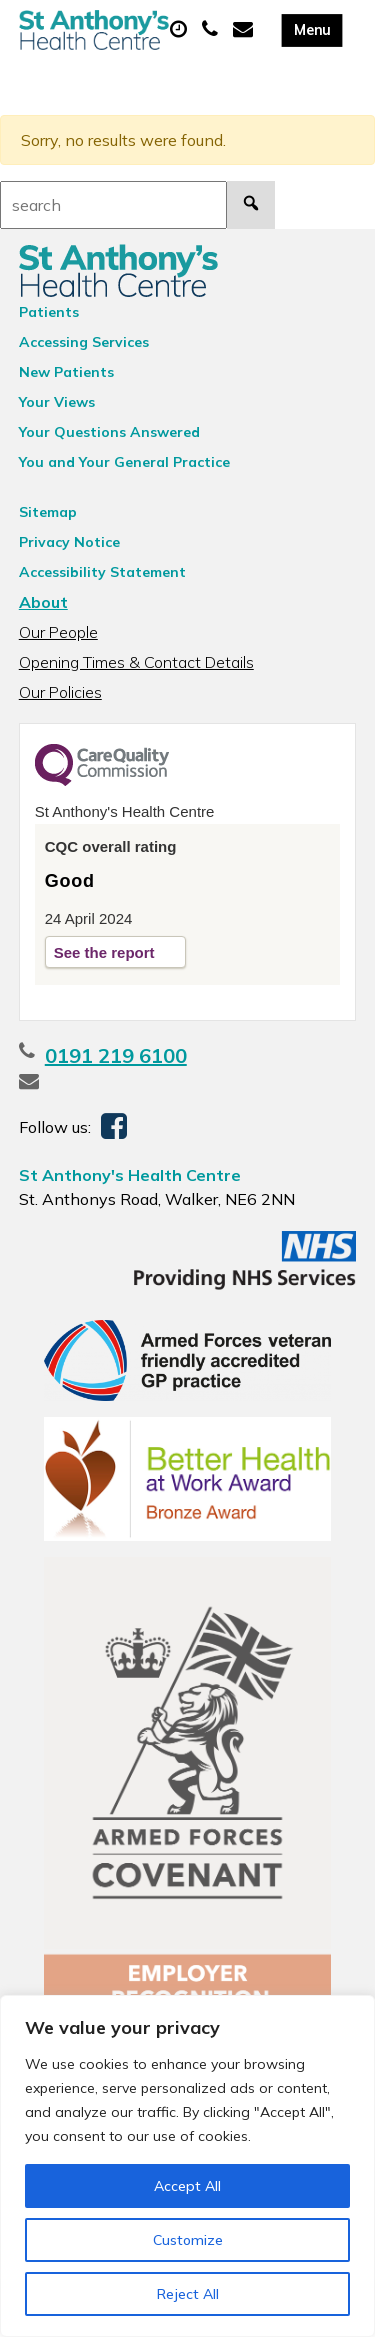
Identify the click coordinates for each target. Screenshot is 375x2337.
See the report (104, 952)
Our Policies (60, 692)
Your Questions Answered (109, 432)
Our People (58, 632)
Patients (49, 312)
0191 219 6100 (116, 1055)
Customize (188, 2240)
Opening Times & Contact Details (136, 662)
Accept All (187, 2186)
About (43, 602)
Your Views (57, 402)
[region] (187, 2166)
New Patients (66, 372)
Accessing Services (84, 342)
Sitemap (48, 512)
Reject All (188, 2294)
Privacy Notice (69, 542)
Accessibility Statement (102, 572)
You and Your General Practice (124, 462)
